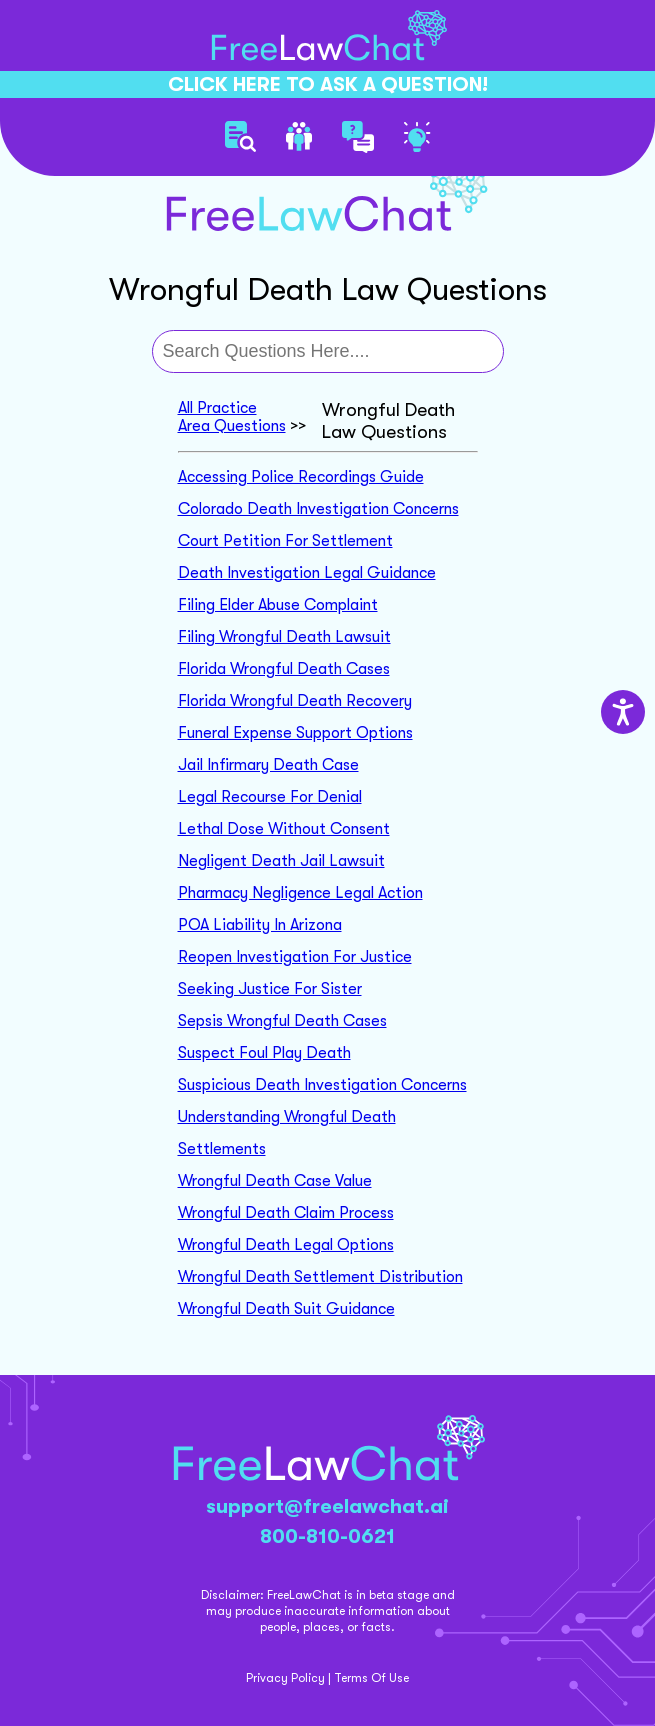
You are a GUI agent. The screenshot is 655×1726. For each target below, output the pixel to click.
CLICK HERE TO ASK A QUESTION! (328, 84)
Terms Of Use (371, 1678)
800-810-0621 (327, 1536)
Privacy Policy (285, 1678)
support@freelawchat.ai (327, 1506)
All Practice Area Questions (232, 417)
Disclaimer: (232, 1595)
